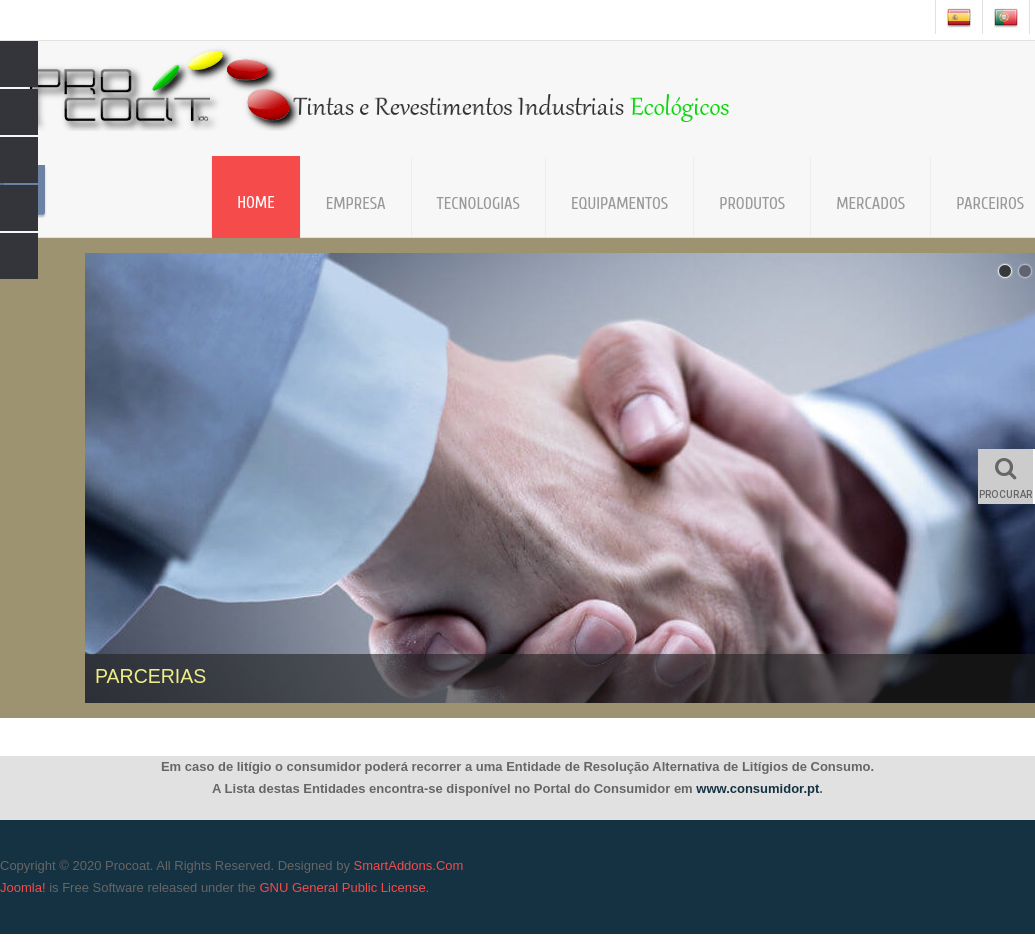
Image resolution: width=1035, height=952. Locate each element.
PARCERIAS (150, 676)
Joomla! (23, 887)
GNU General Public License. (344, 887)
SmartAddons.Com (409, 865)
